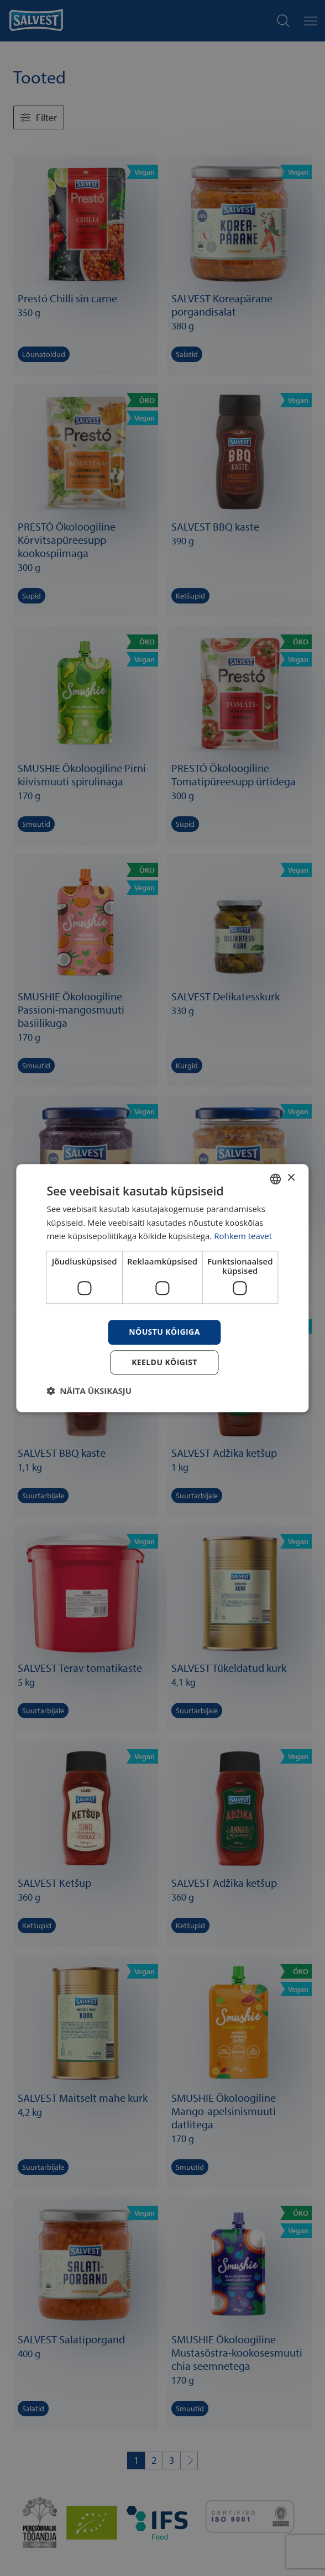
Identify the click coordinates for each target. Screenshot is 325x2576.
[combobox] (275, 1178)
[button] (89, 1390)
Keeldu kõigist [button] (164, 1362)
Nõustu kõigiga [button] (164, 1331)
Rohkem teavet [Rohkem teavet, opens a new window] (243, 1236)
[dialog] (162, 1288)
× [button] (291, 1178)
